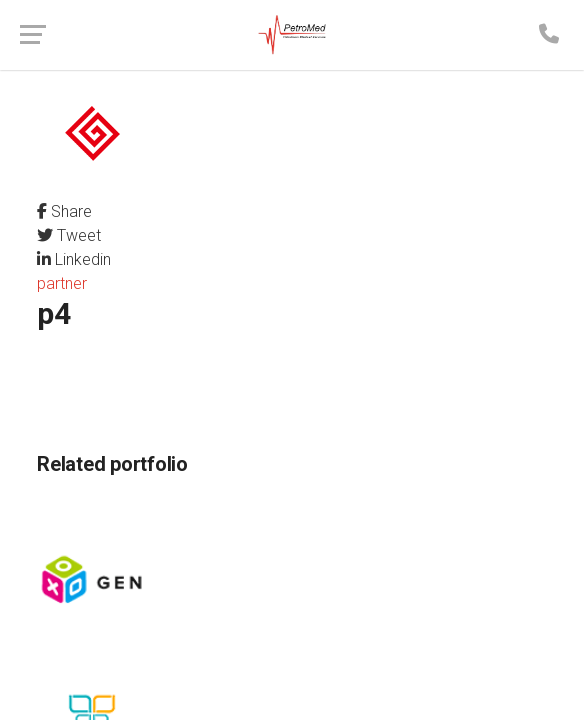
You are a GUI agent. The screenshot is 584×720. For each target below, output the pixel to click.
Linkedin (74, 259)
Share (64, 211)
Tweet (69, 235)
